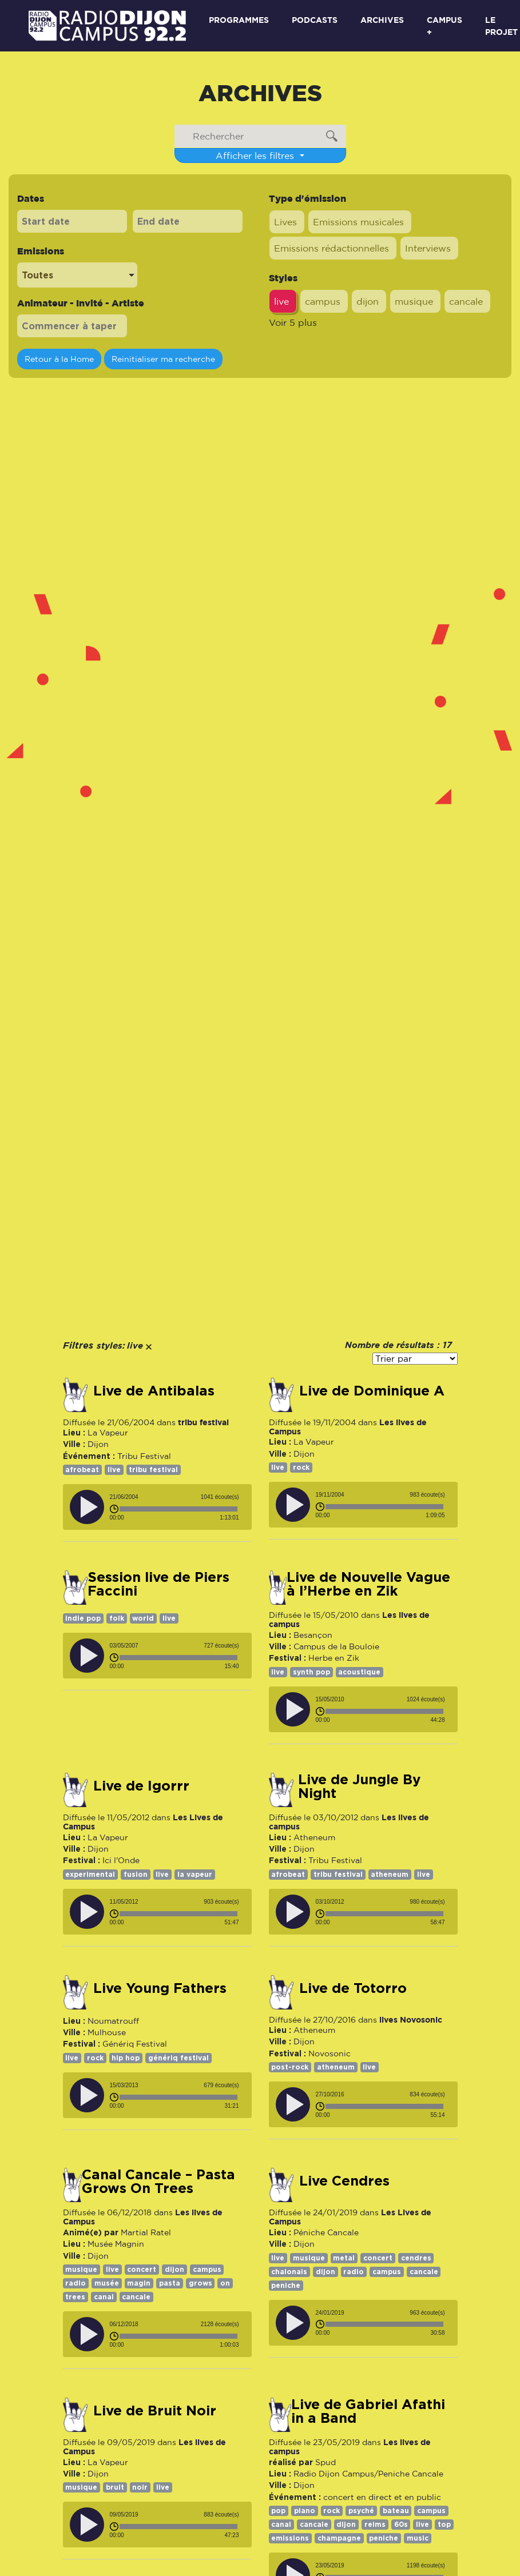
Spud (325, 2462)
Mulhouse (107, 2032)
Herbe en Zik (333, 1658)
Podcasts (315, 20)
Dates (30, 198)
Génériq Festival (134, 2044)
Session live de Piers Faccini (158, 1584)
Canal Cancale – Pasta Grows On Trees (158, 2181)
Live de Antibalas (154, 1391)
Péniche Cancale (326, 2232)
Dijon (98, 1444)
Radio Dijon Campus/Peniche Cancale (368, 2474)
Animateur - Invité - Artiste (80, 303)
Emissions (40, 251)
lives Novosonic (410, 2019)
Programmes (239, 20)
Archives (382, 20)
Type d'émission (307, 198)
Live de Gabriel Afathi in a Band (368, 2411)
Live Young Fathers (160, 1988)
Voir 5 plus (293, 322)
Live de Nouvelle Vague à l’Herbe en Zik (368, 1584)
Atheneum (314, 1837)
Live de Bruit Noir (154, 2411)
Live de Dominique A (371, 1391)
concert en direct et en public (382, 2497)
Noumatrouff (113, 2021)
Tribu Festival (144, 1456)
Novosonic (329, 2053)
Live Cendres (344, 2181)
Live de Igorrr (141, 1786)
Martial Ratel (146, 2232)
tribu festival (203, 1422)
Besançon (312, 1635)
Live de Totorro (353, 1988)
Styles (283, 278)
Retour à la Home (59, 358)
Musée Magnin (116, 2244)
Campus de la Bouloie (336, 1646)
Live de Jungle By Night (359, 1786)
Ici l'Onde (121, 1860)
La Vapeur (108, 1433)
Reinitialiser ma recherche (163, 358)
